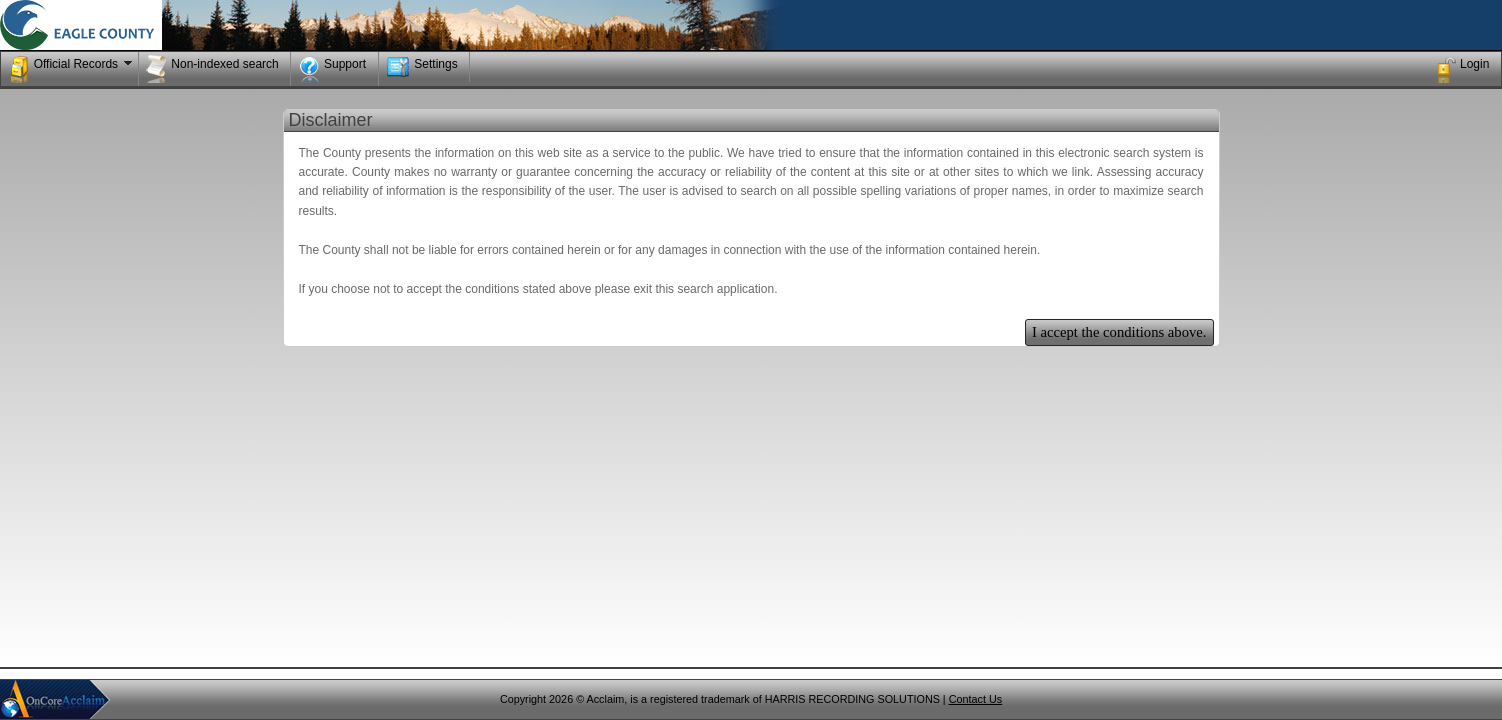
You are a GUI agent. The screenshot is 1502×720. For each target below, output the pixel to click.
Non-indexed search (212, 69)
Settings (421, 67)
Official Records (72, 69)
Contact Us (975, 699)
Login (1462, 69)
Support (332, 69)
